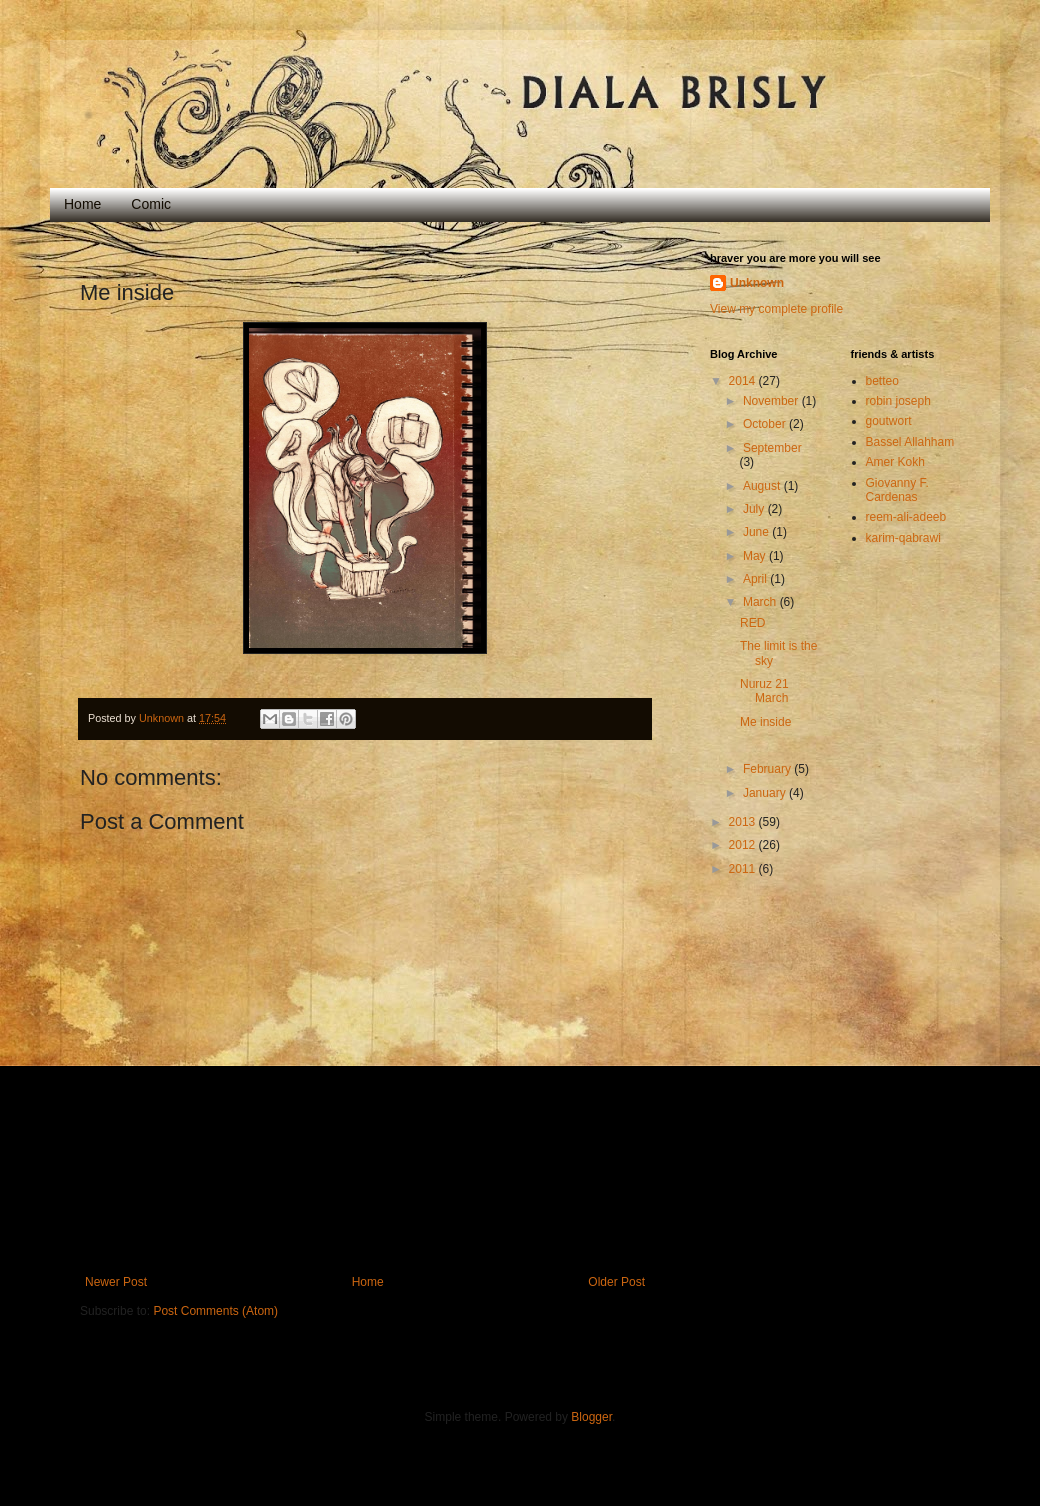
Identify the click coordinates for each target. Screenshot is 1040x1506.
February (768, 769)
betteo (882, 381)
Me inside (765, 722)
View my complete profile (776, 309)
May (756, 556)
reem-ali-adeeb (906, 517)
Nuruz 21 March (764, 691)
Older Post (616, 1282)
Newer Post (116, 1282)
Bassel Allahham (910, 442)
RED (752, 623)
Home (82, 204)
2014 (744, 381)
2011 (744, 869)
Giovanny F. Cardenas (897, 490)
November (772, 401)
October (766, 424)
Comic (151, 204)
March (761, 602)
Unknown (757, 283)
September (772, 448)
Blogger (591, 1417)
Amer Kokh (895, 462)
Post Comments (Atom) (215, 1311)
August (763, 486)
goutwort (889, 421)
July (755, 509)
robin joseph (898, 401)
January (766, 793)
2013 (744, 822)
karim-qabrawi (903, 538)
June (757, 532)
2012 (744, 845)
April (756, 579)
